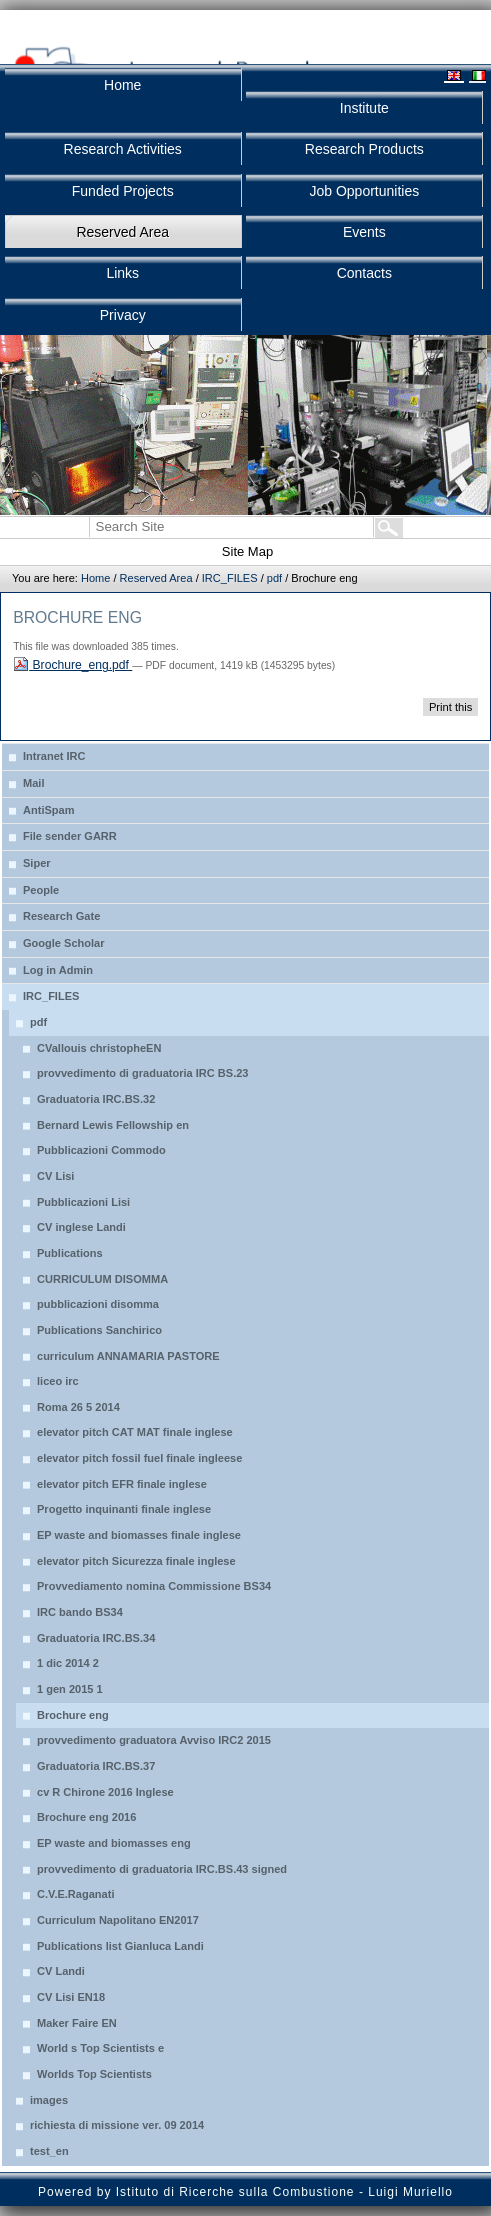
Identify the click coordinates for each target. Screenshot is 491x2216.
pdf (274, 578)
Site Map (247, 551)
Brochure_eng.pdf (72, 665)
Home (95, 578)
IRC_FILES (230, 578)
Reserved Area (156, 578)
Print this (450, 707)
